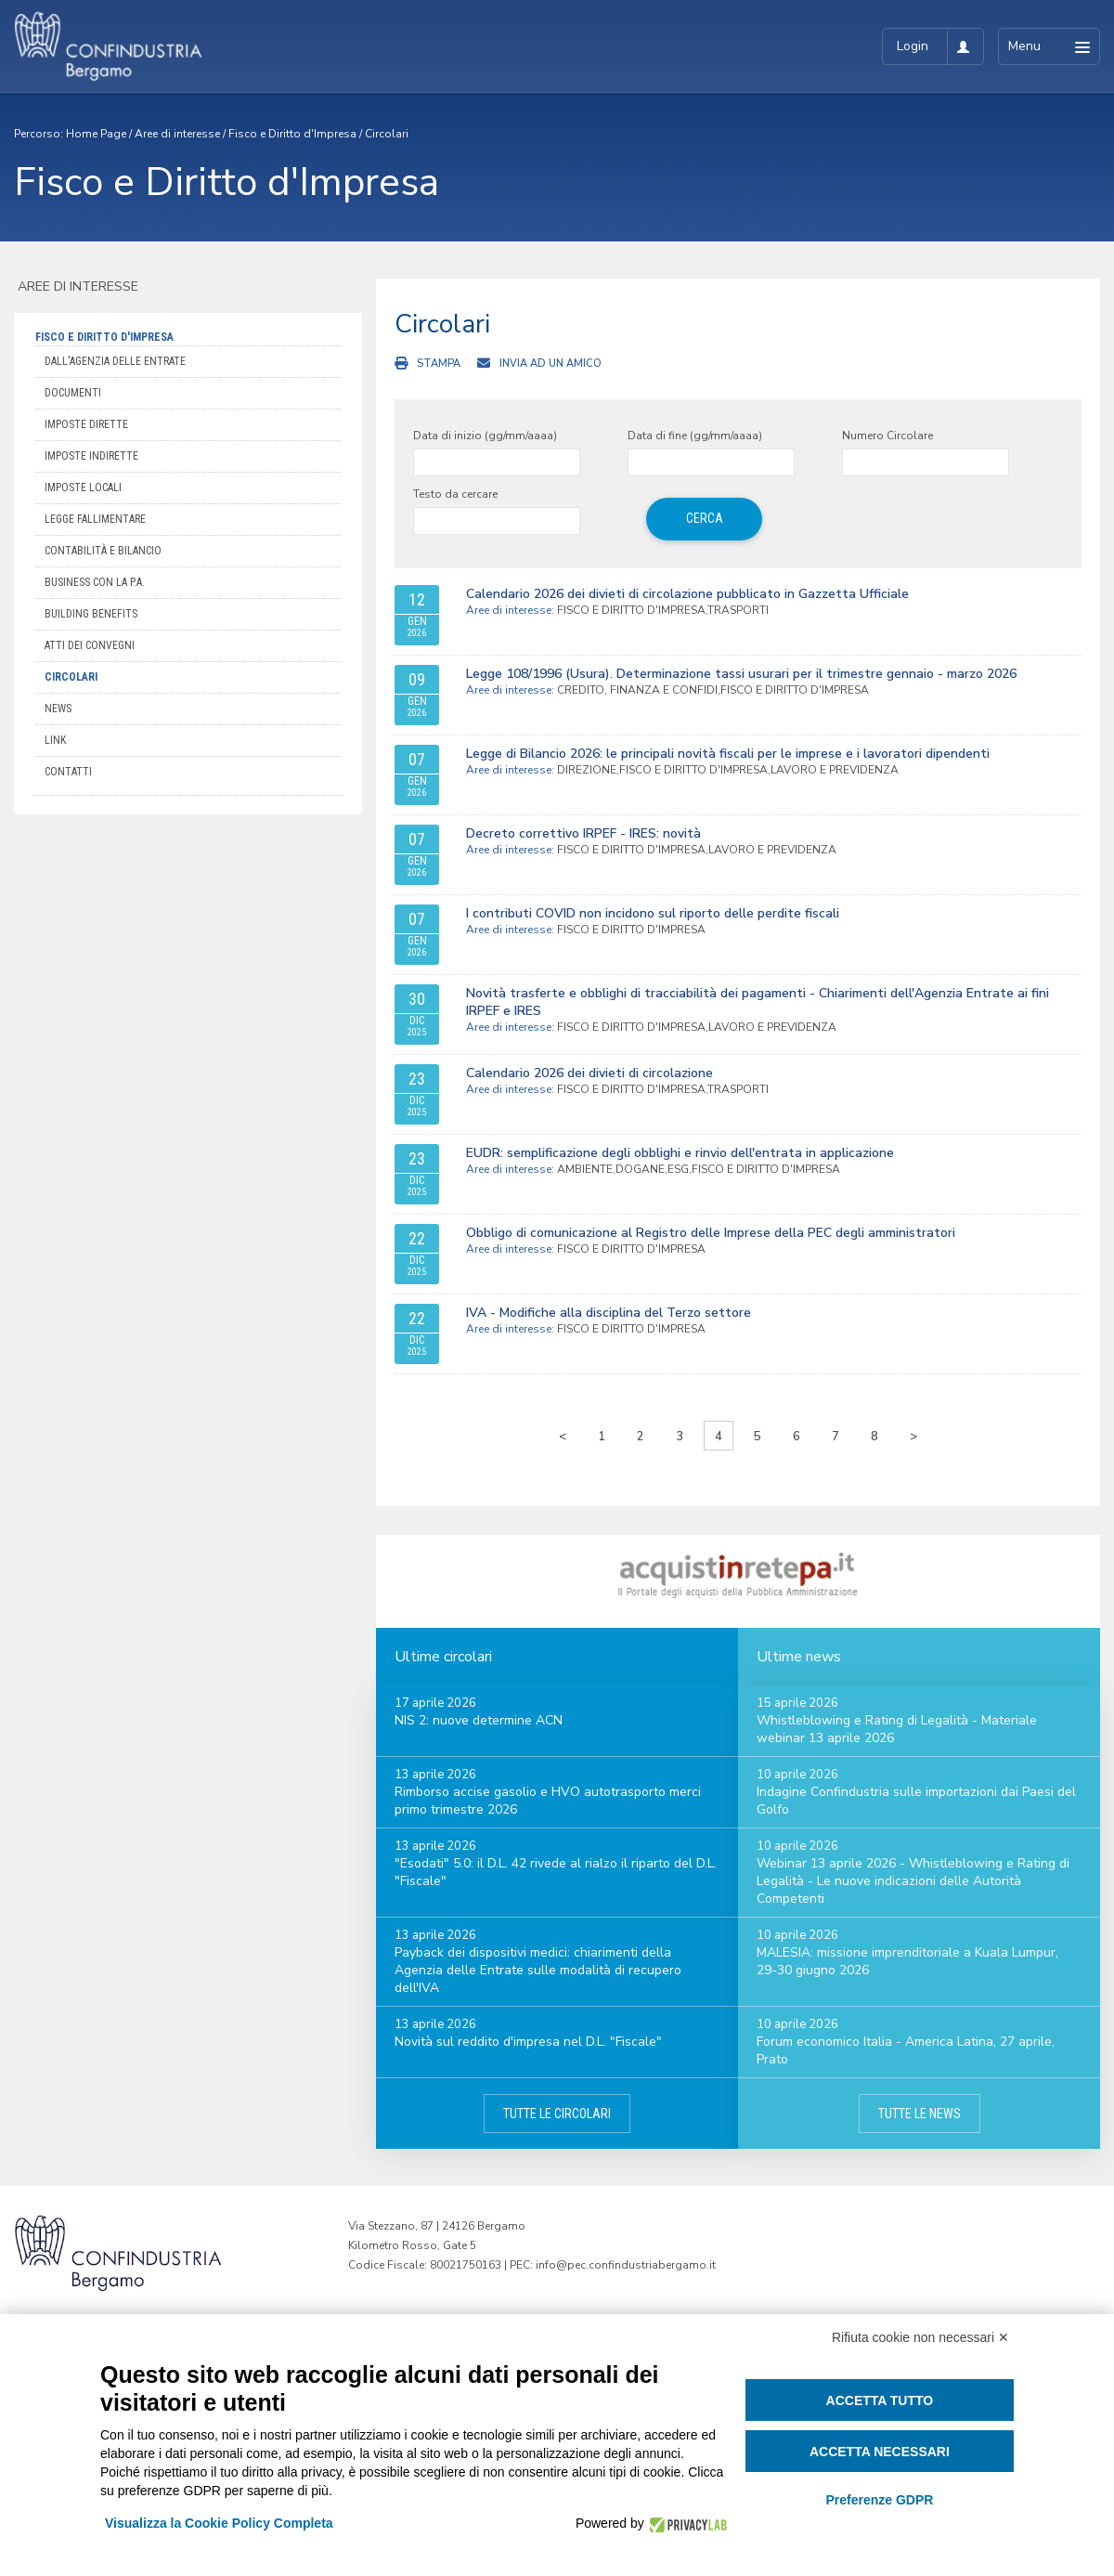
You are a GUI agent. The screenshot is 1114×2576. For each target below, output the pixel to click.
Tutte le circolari (557, 2113)
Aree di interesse (177, 133)
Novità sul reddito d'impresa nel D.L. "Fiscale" (528, 2041)
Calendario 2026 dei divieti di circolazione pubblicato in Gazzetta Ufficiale (687, 594)
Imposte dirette (86, 424)
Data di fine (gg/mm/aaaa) (695, 435)
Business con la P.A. (95, 582)
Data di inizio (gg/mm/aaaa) (485, 435)
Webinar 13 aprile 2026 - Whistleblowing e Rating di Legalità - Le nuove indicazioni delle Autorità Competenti (913, 1880)
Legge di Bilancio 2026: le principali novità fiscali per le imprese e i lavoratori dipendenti (728, 753)
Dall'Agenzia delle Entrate (115, 361)
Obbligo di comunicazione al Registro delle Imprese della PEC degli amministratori (710, 1233)
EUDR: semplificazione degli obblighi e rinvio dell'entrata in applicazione (680, 1153)
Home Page (96, 133)
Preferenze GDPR (879, 2499)
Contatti (68, 771)
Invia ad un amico (550, 364)
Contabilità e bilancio (103, 550)
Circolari (386, 133)
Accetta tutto (880, 2400)
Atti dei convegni (90, 645)
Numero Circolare (887, 435)
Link (55, 740)
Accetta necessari (880, 2451)
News (58, 708)
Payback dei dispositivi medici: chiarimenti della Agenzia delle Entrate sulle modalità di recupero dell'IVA (538, 1970)
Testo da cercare (455, 494)
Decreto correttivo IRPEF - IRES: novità (583, 833)
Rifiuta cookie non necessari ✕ (920, 2337)
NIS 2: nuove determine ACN (479, 1720)
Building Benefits (91, 613)
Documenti (73, 392)
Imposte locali (83, 487)
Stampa (438, 364)
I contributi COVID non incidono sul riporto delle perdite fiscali (652, 913)
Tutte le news (919, 2113)
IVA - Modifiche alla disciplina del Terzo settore (608, 1312)
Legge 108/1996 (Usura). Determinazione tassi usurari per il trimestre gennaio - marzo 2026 (741, 674)
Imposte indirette (91, 455)
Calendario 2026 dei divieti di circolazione (589, 1073)
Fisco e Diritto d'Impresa (292, 133)
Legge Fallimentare (95, 519)
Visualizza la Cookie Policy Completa (219, 2523)
